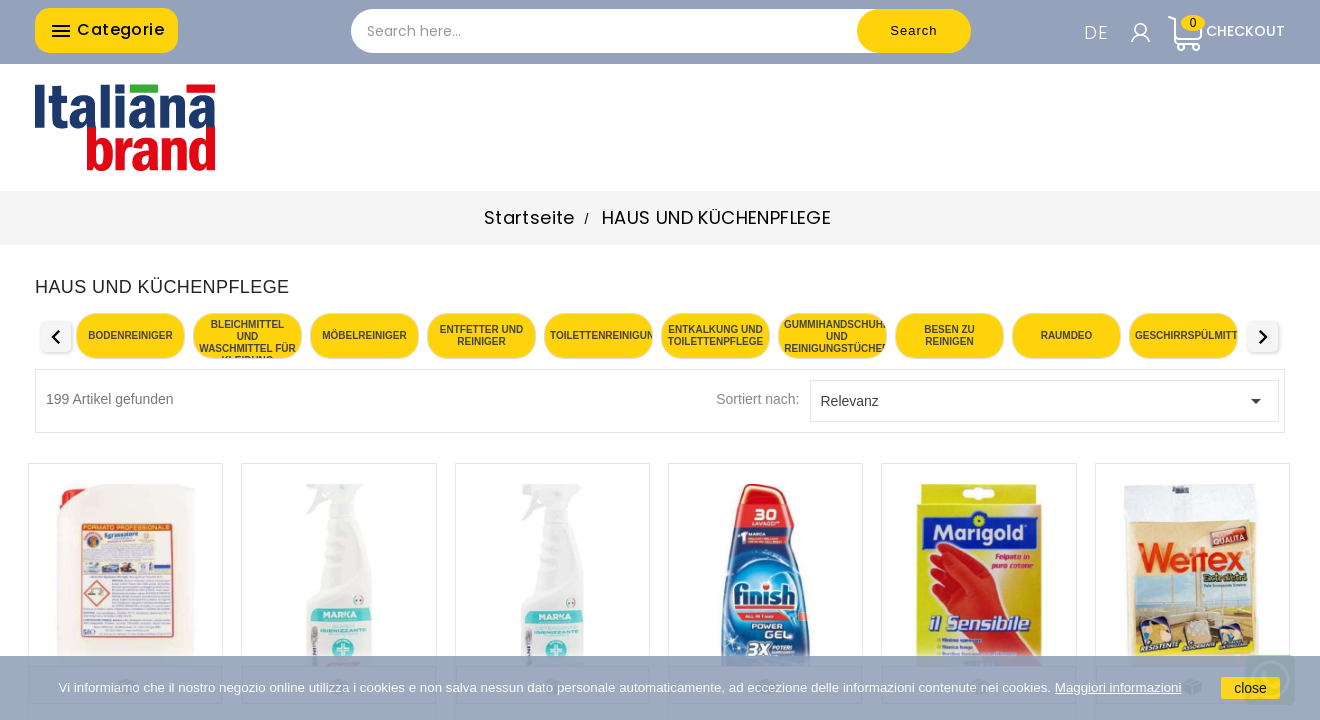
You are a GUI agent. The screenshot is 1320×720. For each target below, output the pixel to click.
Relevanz (1045, 401)
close (1250, 688)
